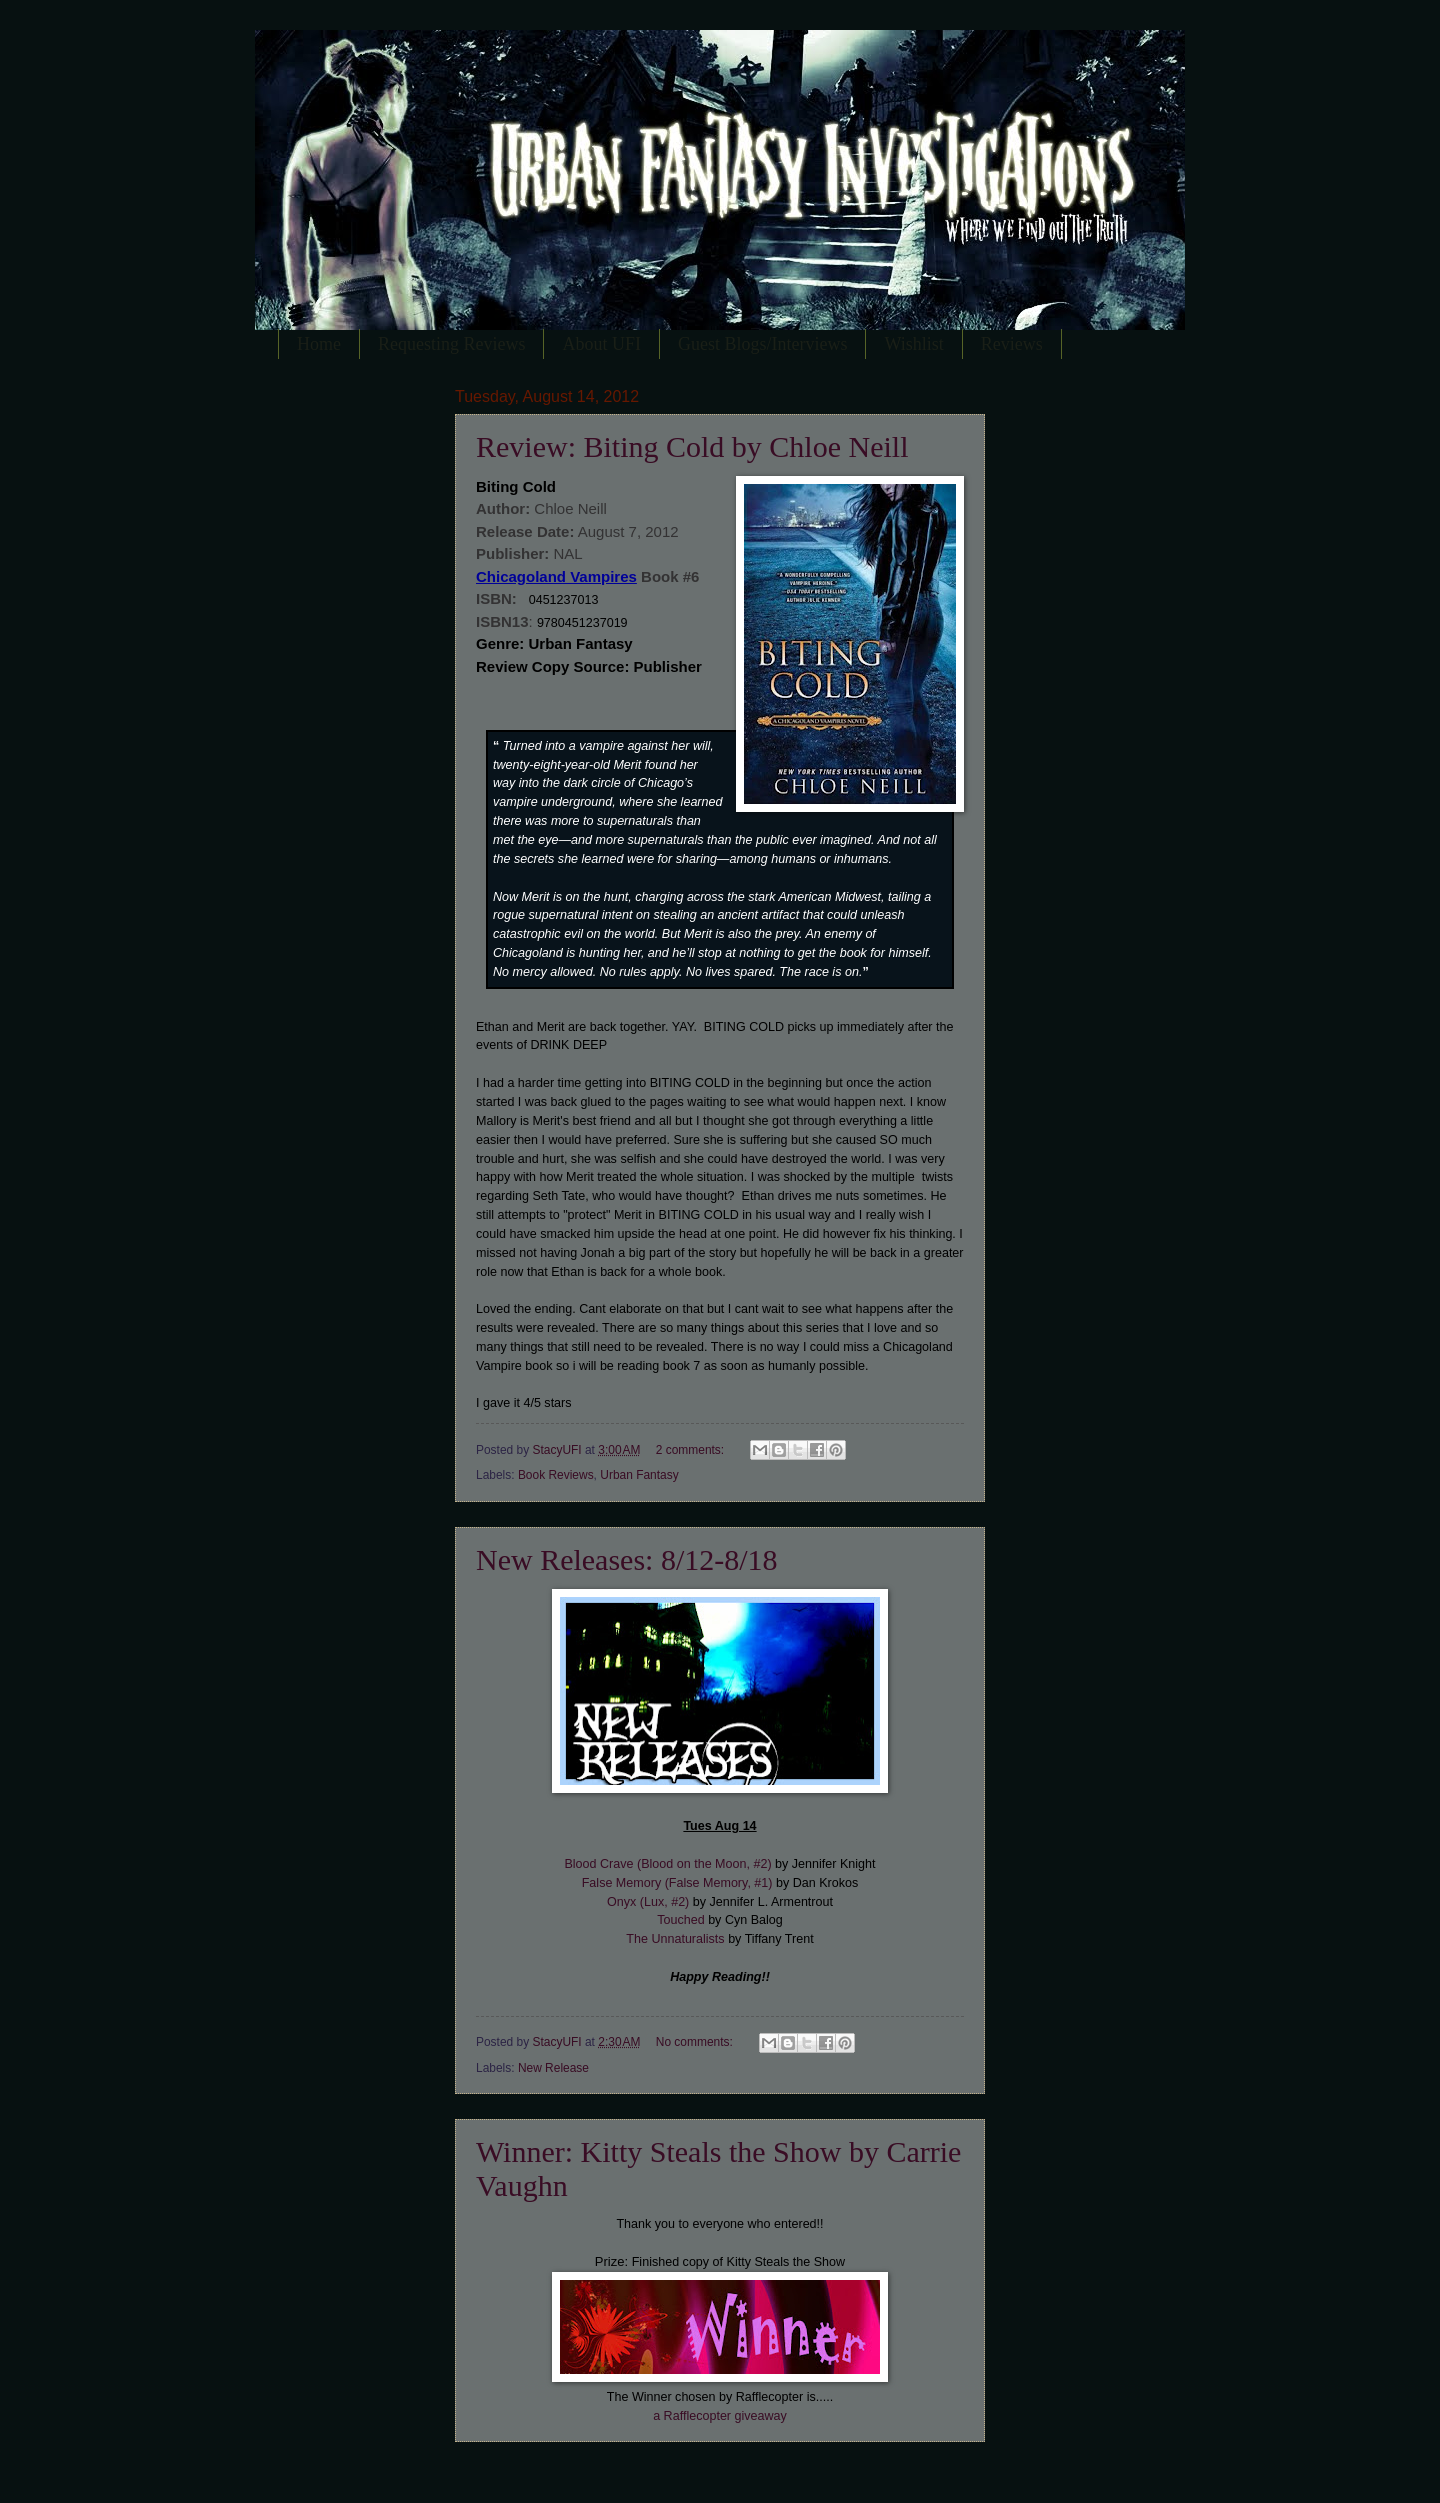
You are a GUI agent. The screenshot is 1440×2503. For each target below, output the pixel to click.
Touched (680, 1920)
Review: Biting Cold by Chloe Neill (692, 446)
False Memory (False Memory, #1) (677, 1883)
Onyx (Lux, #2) (648, 1902)
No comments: (696, 2042)
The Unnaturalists (675, 1939)
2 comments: (692, 1450)
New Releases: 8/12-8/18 (627, 1559)
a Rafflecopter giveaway (720, 2416)
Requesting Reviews (451, 344)
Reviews (1012, 344)
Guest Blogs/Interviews (762, 344)
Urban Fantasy (639, 1475)
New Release (553, 2068)
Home (319, 344)
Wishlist (913, 344)
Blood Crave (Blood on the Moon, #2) (667, 1864)
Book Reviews (556, 1475)
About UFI (601, 344)
